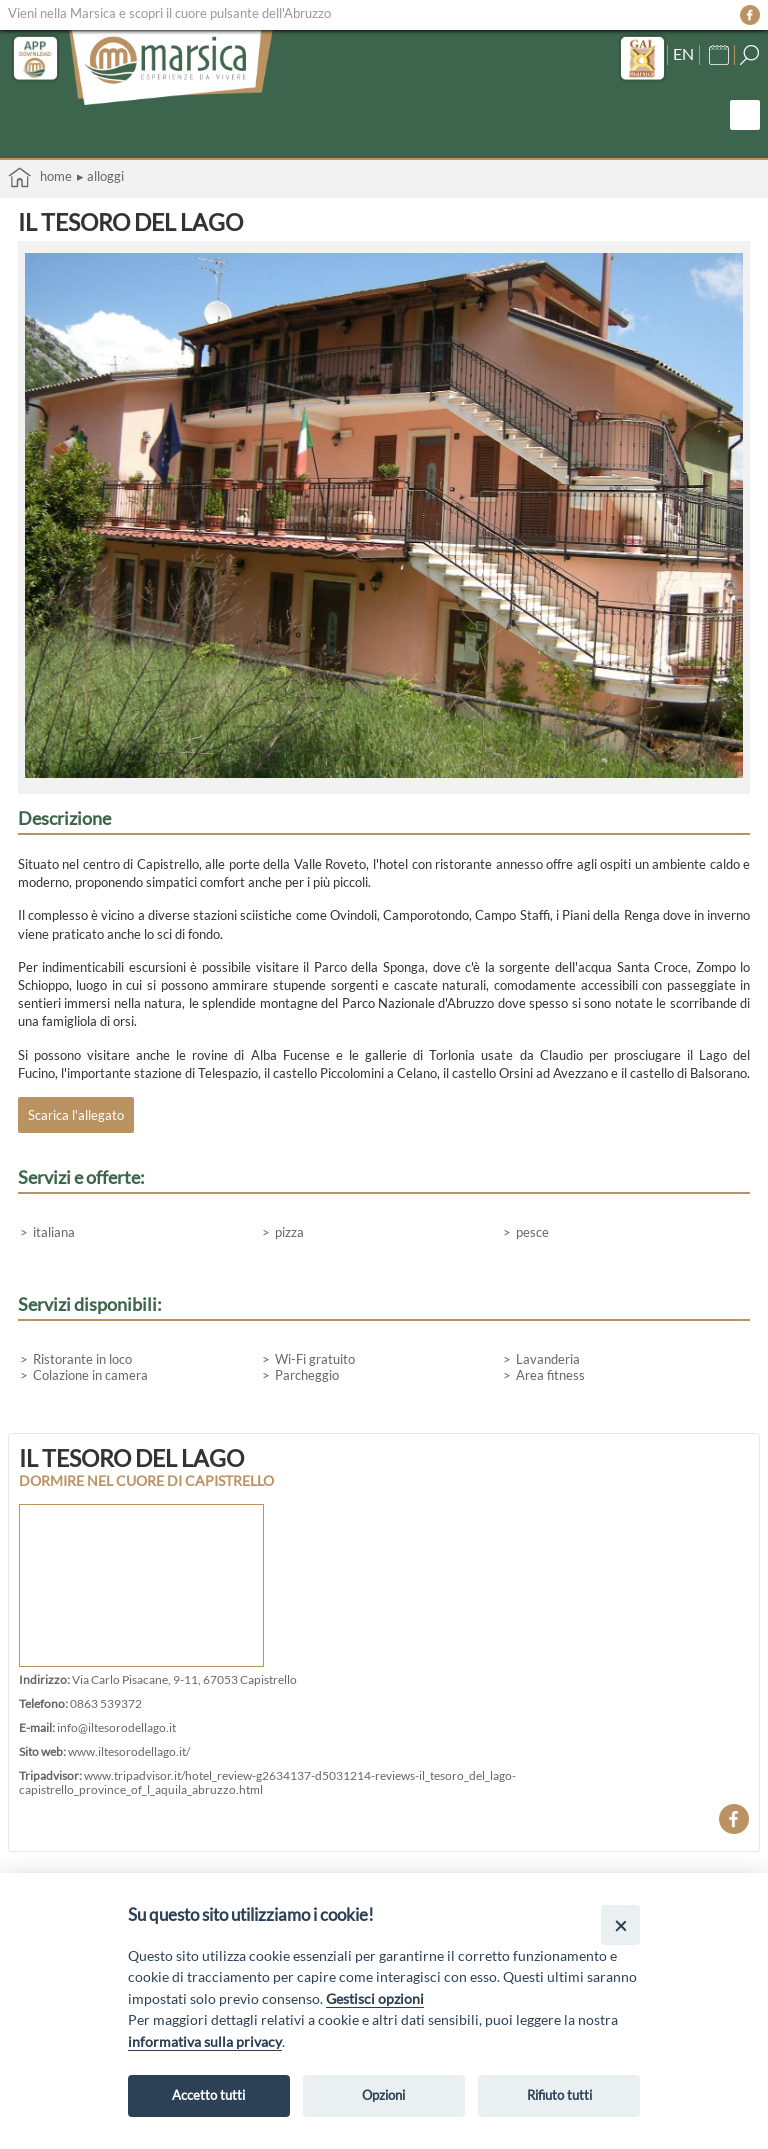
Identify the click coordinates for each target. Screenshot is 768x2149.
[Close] (620, 1924)
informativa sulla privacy (205, 2041)
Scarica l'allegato (76, 1115)
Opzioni (383, 2095)
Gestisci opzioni (375, 1998)
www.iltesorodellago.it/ (129, 1751)
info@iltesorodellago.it (116, 1727)
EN (683, 54)
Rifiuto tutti (559, 2095)
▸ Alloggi (100, 176)
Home (40, 177)
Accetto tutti (208, 2095)
